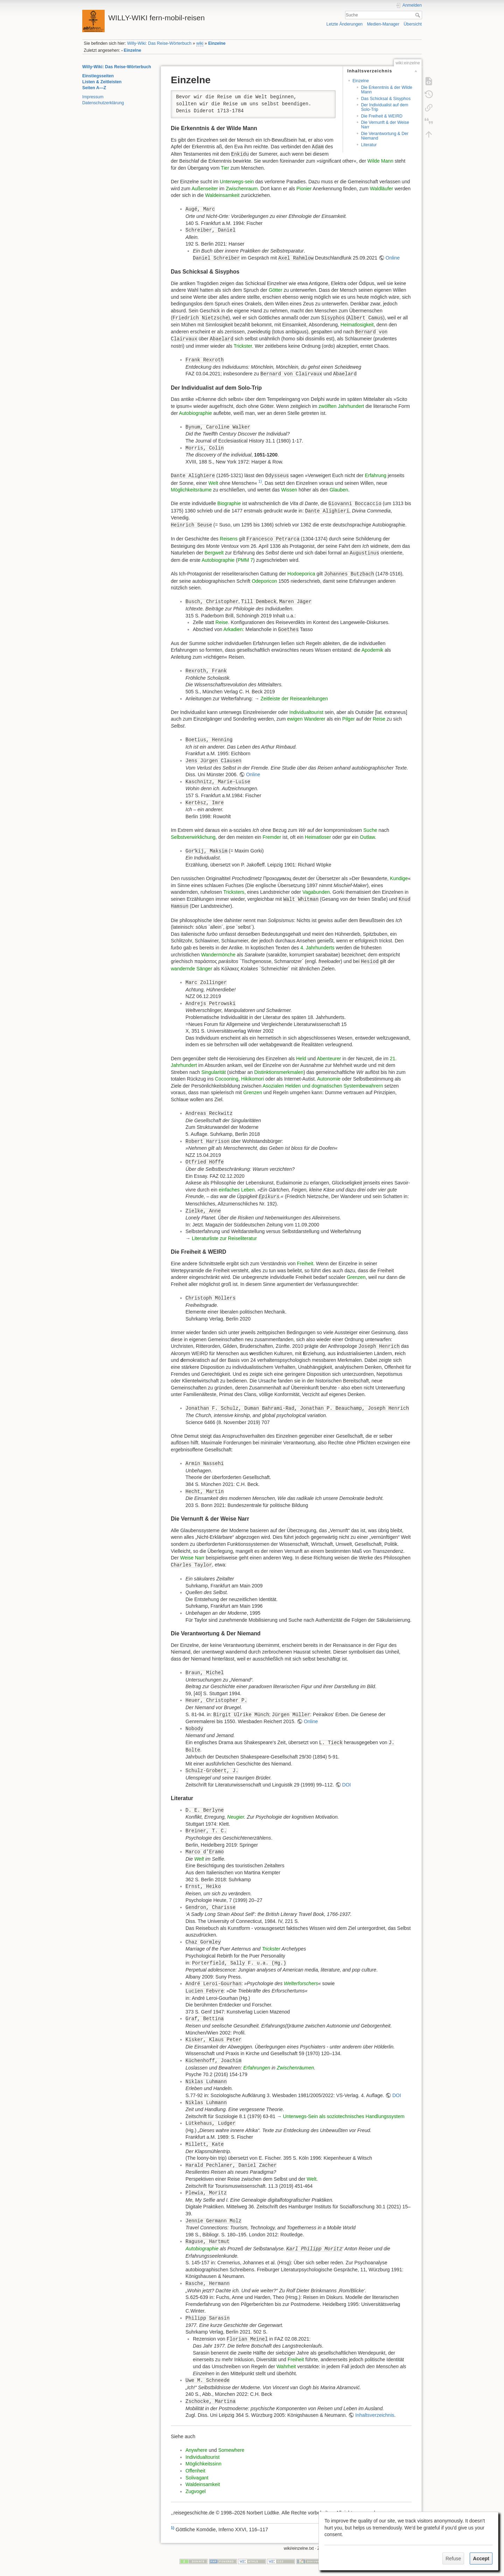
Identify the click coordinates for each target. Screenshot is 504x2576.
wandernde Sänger (191, 968)
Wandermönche (218, 954)
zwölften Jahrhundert (341, 406)
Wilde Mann (380, 161)
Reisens (229, 539)
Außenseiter (204, 188)
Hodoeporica (301, 573)
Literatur (369, 144)
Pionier (304, 188)
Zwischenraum (242, 188)
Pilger (348, 719)
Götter (275, 290)
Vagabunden (316, 892)
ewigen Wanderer (306, 719)
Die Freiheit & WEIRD (381, 116)
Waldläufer (381, 188)
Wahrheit (286, 2366)
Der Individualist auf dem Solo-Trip (384, 107)
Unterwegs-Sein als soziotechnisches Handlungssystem (344, 2116)
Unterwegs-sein (237, 181)
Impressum (93, 96)
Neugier (235, 1817)
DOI (346, 1785)
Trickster (242, 346)
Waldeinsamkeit (222, 195)
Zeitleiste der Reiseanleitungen (294, 698)
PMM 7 (245, 560)
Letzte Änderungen (345, 24)
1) (260, 481)
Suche (418, 15)
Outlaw (367, 837)
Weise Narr (192, 1558)
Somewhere (231, 2450)
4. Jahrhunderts (317, 947)
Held (301, 1058)
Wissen (289, 490)
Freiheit (305, 1263)
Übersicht (413, 24)
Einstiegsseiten (98, 75)
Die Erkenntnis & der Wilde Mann (386, 89)
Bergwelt (214, 552)
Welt (213, 483)
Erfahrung (375, 475)
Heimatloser (318, 837)
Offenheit (195, 2471)
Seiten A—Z (94, 87)
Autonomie (329, 1079)
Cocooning (226, 1079)
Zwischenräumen (295, 2068)
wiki (199, 43)
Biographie (229, 503)
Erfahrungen (256, 2068)
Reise (222, 622)
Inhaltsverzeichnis (374, 2415)
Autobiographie (195, 413)
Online (393, 258)
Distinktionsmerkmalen (278, 1072)
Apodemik (372, 650)
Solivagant (197, 2478)
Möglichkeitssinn (204, 2464)
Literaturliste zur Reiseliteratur (224, 1238)
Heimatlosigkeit (357, 324)
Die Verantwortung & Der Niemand (384, 136)
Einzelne (217, 43)
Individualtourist (306, 712)
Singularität (213, 1072)
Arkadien (233, 629)
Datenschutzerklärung (103, 102)
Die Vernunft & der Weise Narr (385, 124)
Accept (481, 2558)
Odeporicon (264, 581)
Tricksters (233, 892)
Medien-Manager (383, 24)
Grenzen (252, 1092)
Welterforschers (301, 1983)
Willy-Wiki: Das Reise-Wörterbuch (159, 43)
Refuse (453, 2558)
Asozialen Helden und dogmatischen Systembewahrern (322, 1086)
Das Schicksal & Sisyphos (386, 98)
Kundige (399, 878)
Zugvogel (196, 2491)
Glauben (339, 490)
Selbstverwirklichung (193, 837)
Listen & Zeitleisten (101, 81)
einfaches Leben (237, 1190)
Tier (225, 168)
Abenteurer (329, 1058)
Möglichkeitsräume (191, 490)
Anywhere (196, 2450)
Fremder (271, 837)
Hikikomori (252, 1079)
